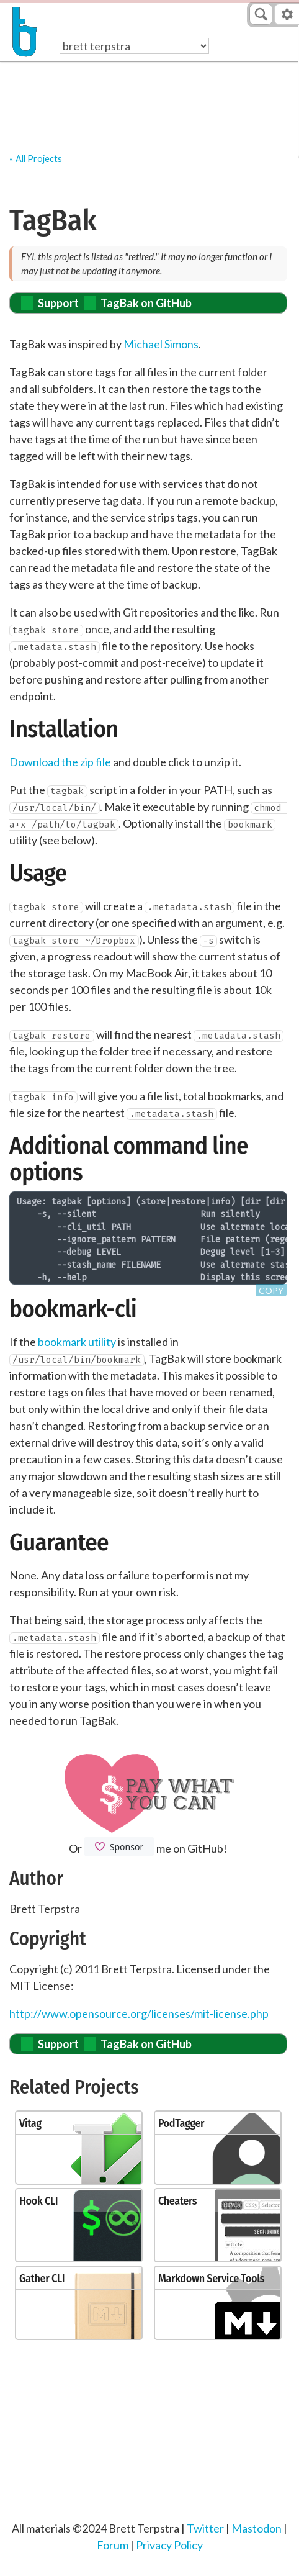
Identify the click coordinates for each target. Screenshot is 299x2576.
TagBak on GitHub (146, 303)
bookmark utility (77, 1342)
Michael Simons (161, 344)
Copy (271, 1290)
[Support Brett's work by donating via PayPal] (149, 1793)
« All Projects (35, 158)
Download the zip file (60, 762)
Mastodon (256, 2528)
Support (58, 303)
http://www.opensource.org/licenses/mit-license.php (139, 2013)
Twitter (205, 2528)
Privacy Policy (169, 2545)
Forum (112, 2545)
